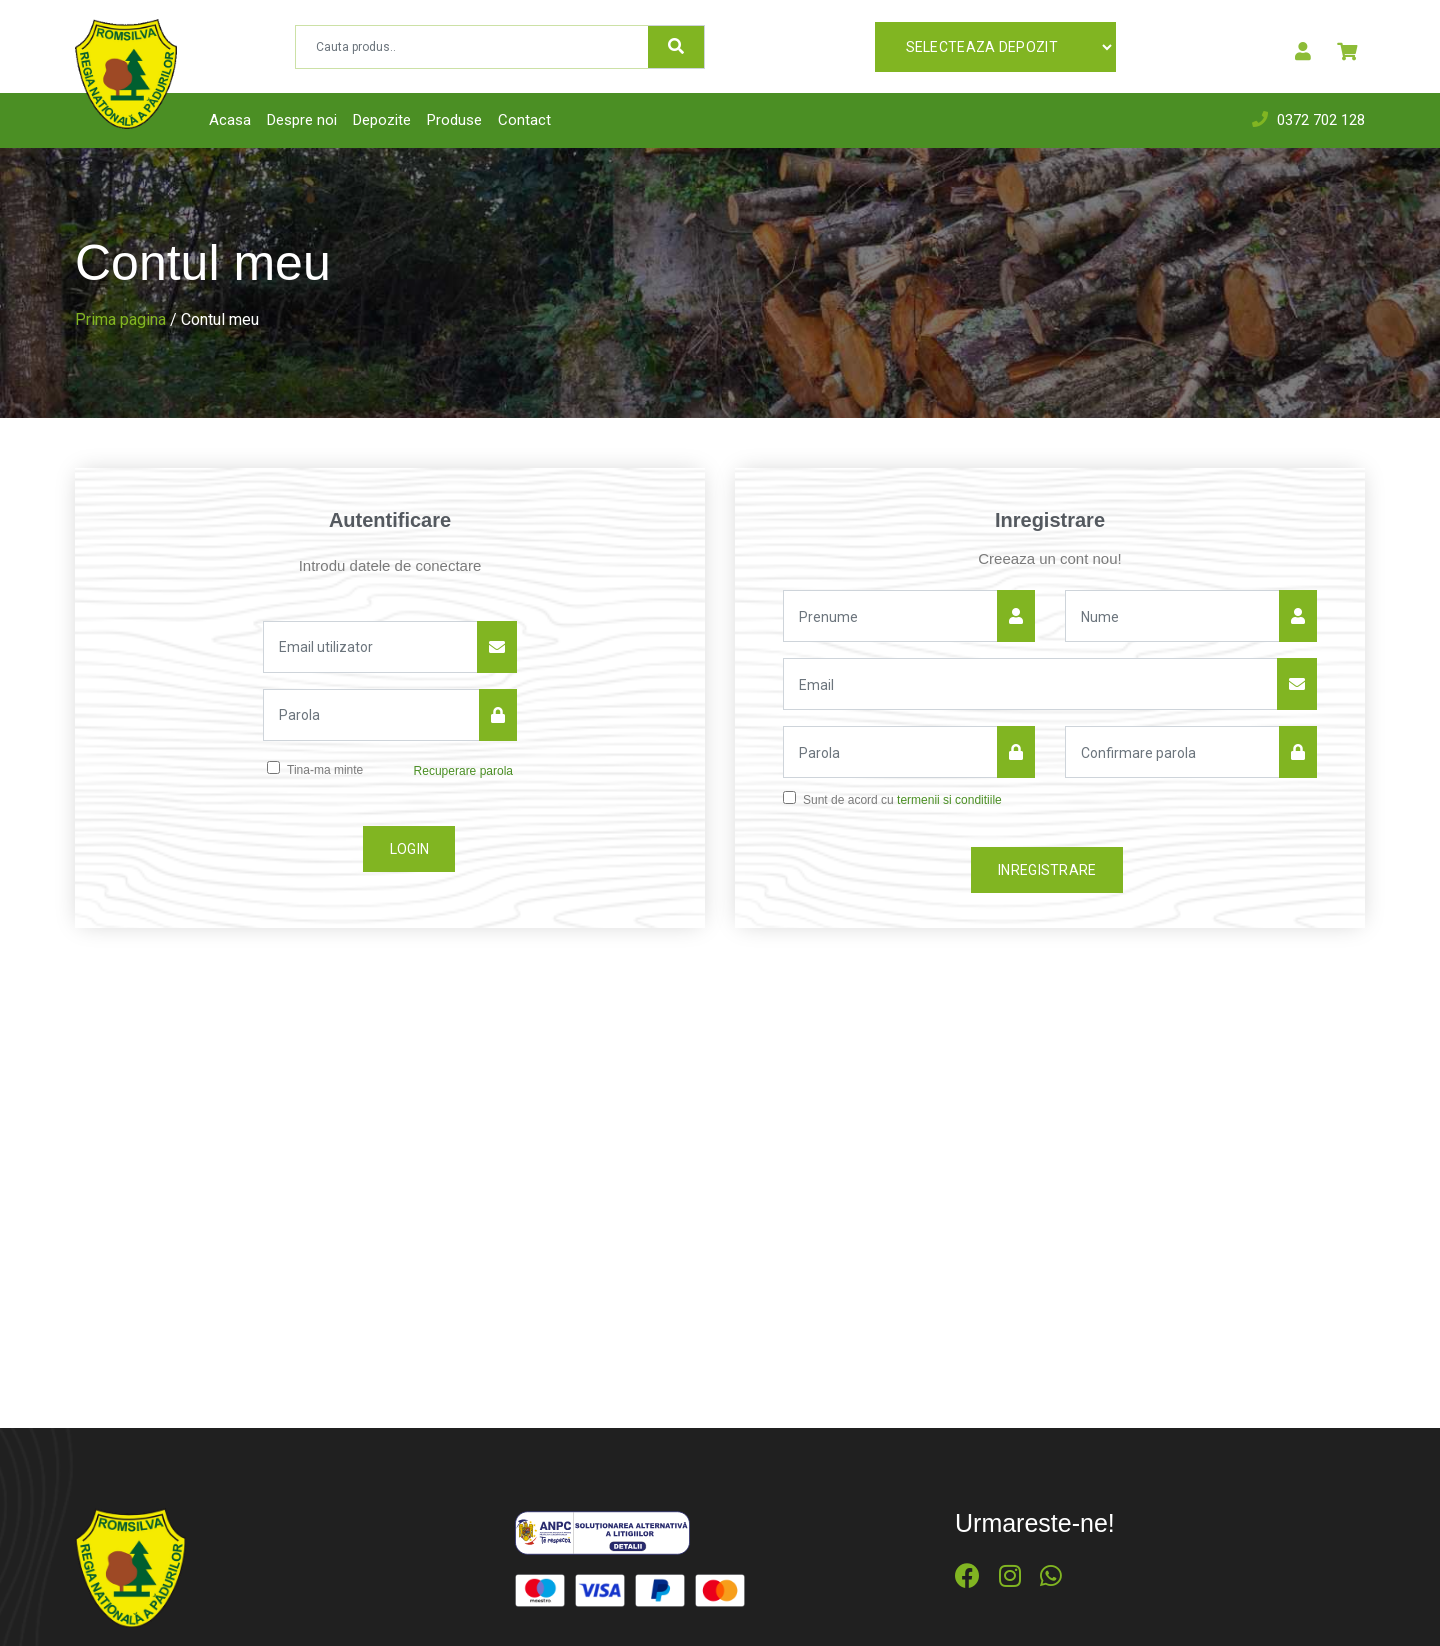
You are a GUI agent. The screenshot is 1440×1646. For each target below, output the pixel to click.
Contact (524, 120)
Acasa (230, 120)
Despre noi (302, 120)
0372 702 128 (1321, 120)
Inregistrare (1047, 870)
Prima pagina (120, 319)
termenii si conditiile (949, 800)
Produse (454, 120)
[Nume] (890, 616)
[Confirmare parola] (1172, 752)
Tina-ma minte (325, 770)
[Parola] (371, 715)
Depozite (382, 120)
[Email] (1030, 684)
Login (410, 849)
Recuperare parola (463, 771)
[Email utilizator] (370, 647)
